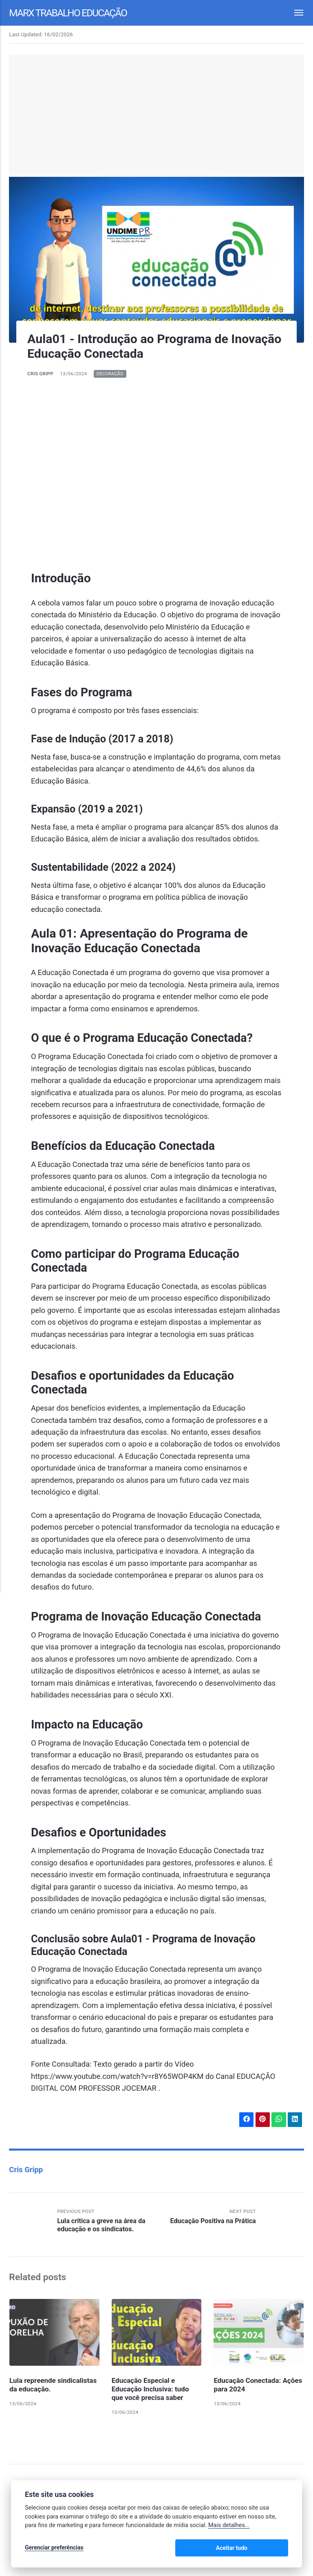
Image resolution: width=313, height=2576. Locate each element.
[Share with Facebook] (245, 2119)
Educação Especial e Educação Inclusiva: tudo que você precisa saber (151, 2390)
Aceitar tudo (264, 2548)
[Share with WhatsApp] (278, 2119)
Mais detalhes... (228, 2526)
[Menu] (294, 13)
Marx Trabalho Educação (69, 12)
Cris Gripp (40, 373)
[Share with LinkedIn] (294, 2119)
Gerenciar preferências (54, 2548)
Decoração (110, 373)
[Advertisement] (156, 116)
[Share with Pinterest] (262, 2119)
